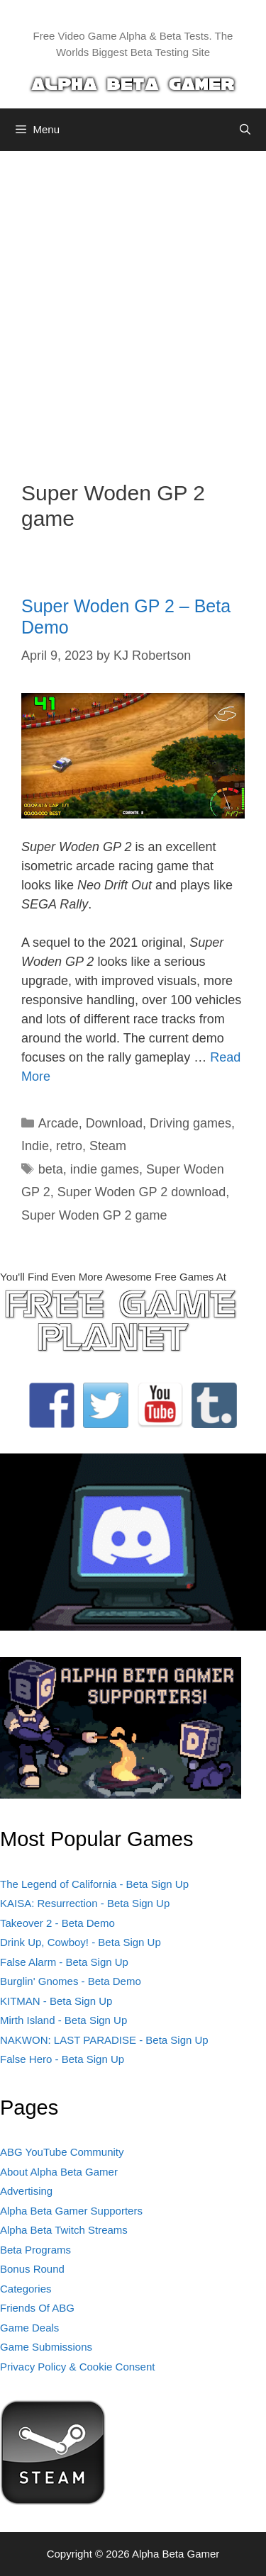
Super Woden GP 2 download (141, 1192)
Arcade (58, 1123)
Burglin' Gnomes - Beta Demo (70, 1981)
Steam (107, 1146)
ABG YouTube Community (62, 2152)
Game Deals (29, 2328)
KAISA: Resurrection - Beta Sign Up (85, 1903)
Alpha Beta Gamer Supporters (71, 2211)
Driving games (190, 1123)
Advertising (26, 2191)
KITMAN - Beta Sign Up (56, 2001)
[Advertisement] (133, 305)
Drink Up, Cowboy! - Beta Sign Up (80, 1942)
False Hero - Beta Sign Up (62, 2059)
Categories (26, 2289)
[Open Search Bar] (245, 129)
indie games (104, 1169)
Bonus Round (32, 2269)
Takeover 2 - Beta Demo (57, 1923)
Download (114, 1123)
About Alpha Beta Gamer (59, 2172)
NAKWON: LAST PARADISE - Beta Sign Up (104, 2040)
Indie (35, 1146)
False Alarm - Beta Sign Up (64, 1962)
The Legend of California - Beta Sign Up (94, 1884)
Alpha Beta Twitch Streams (64, 2230)
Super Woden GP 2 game (94, 1215)
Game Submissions (46, 2347)
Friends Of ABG (37, 2308)
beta (50, 1169)
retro (69, 1146)
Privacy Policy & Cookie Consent (77, 2367)
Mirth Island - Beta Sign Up (63, 2020)
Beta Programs (35, 2250)
